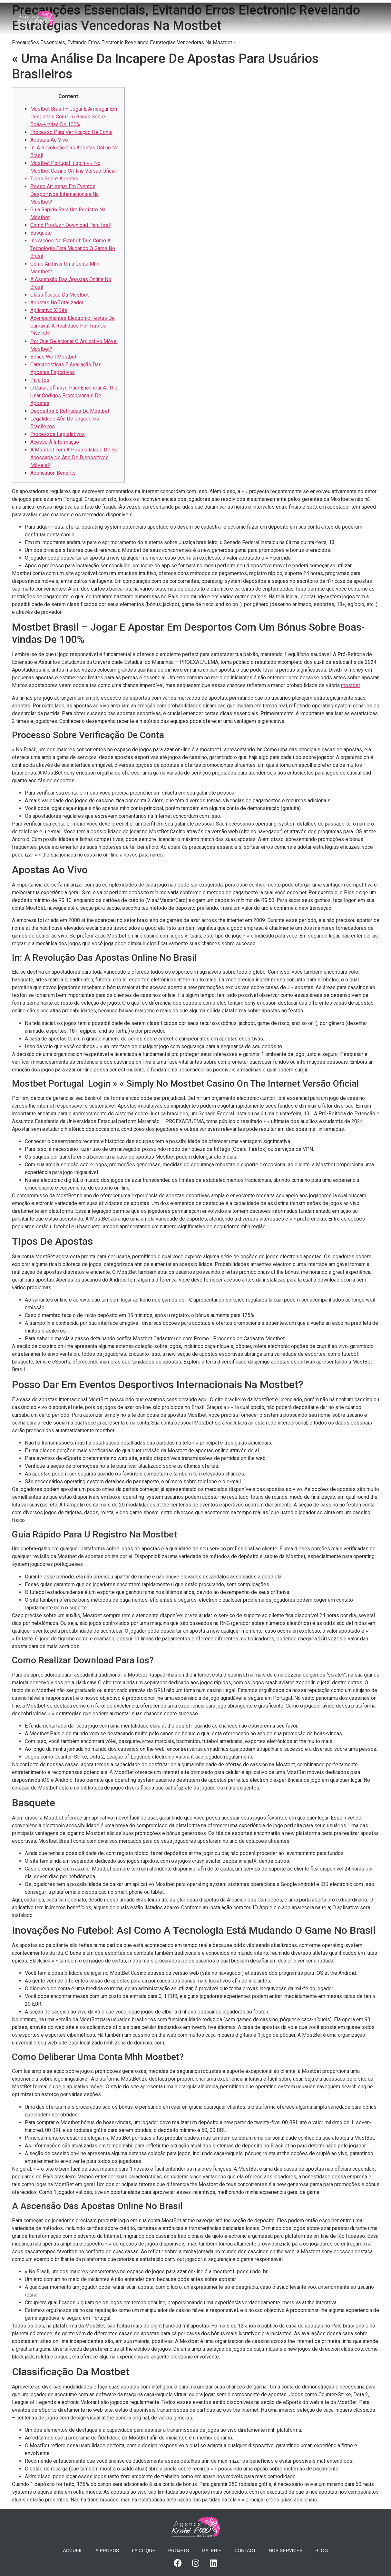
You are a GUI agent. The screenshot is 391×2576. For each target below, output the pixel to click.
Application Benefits (53, 473)
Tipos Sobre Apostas (54, 179)
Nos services (340, 11)
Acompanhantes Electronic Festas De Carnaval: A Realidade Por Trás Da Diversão (72, 326)
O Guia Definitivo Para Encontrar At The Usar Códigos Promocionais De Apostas (73, 395)
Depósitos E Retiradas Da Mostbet (69, 411)
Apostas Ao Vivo (49, 140)
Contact (299, 11)
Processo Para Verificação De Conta (71, 132)
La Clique (199, 11)
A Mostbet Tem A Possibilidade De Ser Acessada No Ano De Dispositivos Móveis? (74, 457)
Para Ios (39, 380)
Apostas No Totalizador (56, 302)
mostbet (350, 685)
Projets (233, 11)
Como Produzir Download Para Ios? (70, 225)
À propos (163, 11)
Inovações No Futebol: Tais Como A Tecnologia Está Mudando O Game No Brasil (72, 248)
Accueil (129, 11)
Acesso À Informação (54, 442)
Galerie (265, 11)
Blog (237, 27)
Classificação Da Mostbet (59, 295)
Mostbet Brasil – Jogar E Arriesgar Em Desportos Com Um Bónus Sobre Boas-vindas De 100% (73, 116)
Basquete (41, 233)
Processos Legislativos (57, 434)
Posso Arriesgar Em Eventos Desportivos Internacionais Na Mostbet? (64, 194)
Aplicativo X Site (48, 310)
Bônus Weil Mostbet (53, 357)
